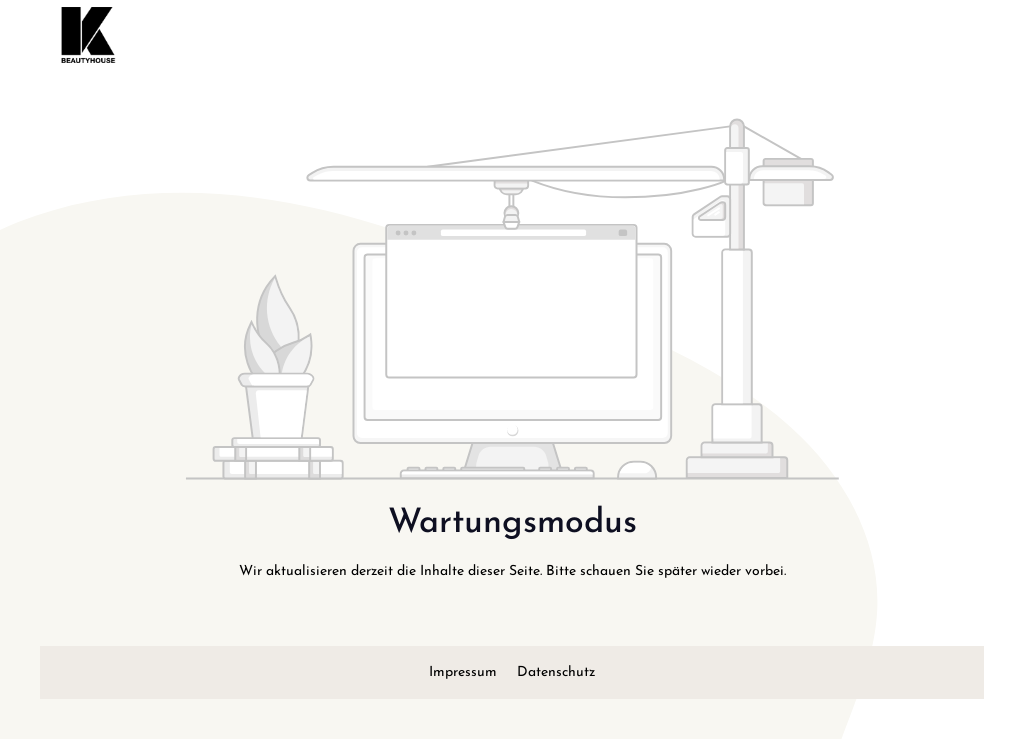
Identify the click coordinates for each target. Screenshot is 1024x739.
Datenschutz (556, 672)
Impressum (465, 672)
